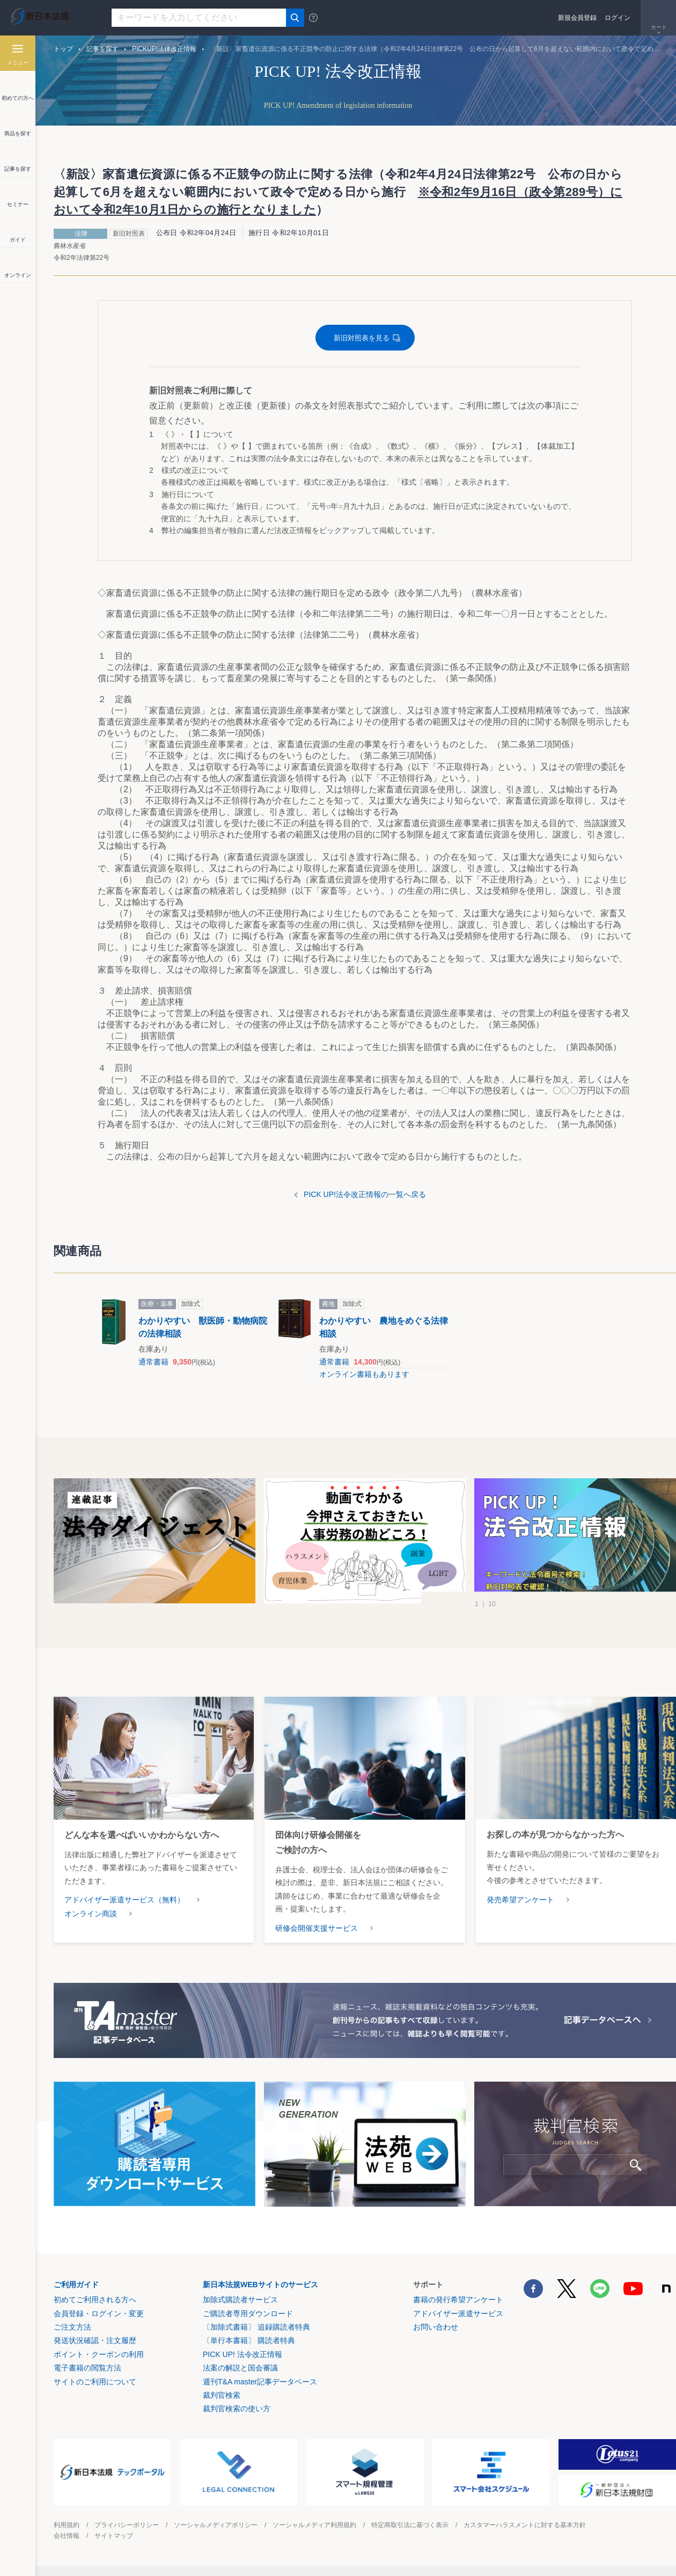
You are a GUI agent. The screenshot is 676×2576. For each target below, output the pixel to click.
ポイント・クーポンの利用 (99, 2354)
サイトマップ (113, 2535)
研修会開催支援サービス (316, 1928)
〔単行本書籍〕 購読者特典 (249, 2340)
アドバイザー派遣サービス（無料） (124, 1899)
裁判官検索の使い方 (236, 2408)
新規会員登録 (577, 17)
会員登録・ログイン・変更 (99, 2313)
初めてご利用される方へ (95, 2299)
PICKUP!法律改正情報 (164, 49)
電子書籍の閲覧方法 (87, 2367)
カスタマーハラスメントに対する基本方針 (525, 2525)
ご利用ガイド (76, 2284)
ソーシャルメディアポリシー (216, 2525)
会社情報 (66, 2535)
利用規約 (66, 2525)
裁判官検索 (221, 2395)
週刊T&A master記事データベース (260, 2381)
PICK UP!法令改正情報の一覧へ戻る (365, 1194)
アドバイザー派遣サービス (458, 2313)
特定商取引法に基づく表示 (410, 2525)
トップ (63, 49)
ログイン (617, 17)
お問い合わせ (435, 2327)
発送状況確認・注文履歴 (95, 2340)
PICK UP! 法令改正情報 (242, 2354)
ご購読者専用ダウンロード (248, 2313)
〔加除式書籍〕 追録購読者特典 (256, 2327)
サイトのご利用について (95, 2381)
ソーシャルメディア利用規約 (314, 2525)
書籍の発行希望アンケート (458, 2299)
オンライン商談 (90, 1913)
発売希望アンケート (520, 1899)
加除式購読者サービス (240, 2299)
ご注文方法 (72, 2327)
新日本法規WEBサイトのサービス (260, 2284)
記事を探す (102, 49)
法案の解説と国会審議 (240, 2367)
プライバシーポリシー (126, 2525)
